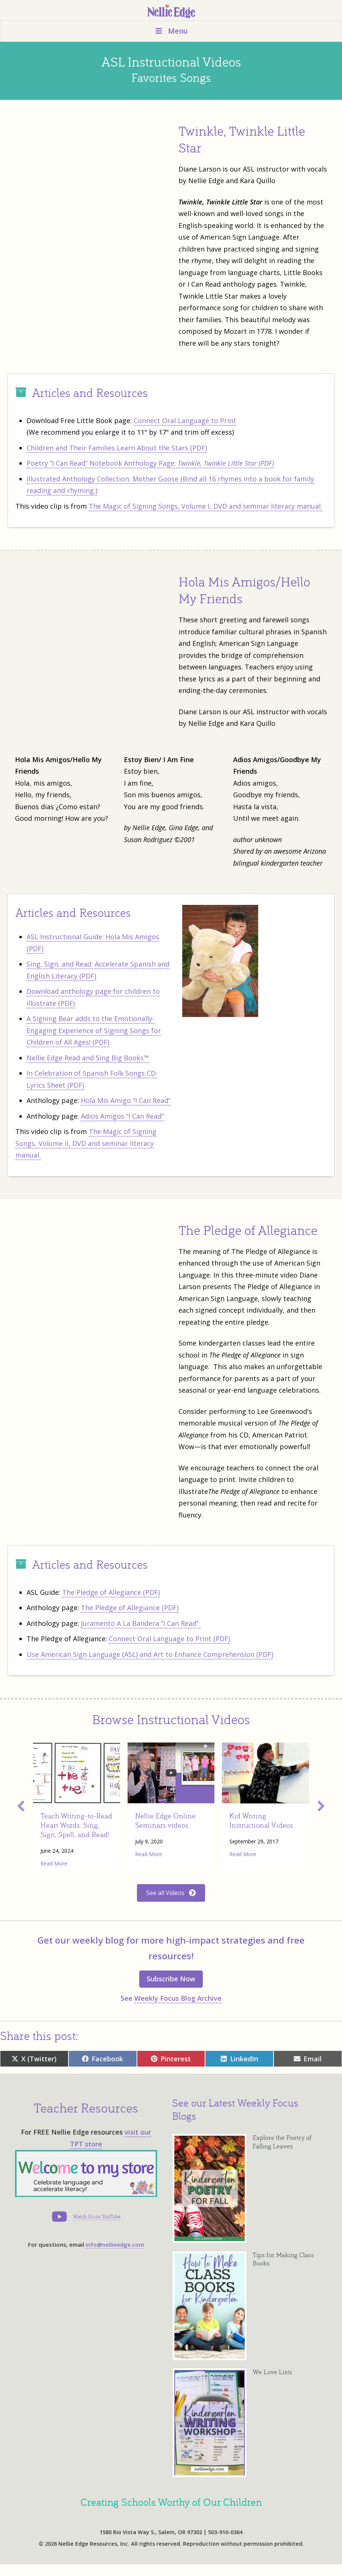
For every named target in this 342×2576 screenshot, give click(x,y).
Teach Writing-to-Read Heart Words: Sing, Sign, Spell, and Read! (76, 1825)
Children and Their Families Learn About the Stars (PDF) (117, 447)
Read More (53, 1863)
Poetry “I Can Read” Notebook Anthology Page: (150, 463)
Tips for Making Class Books (283, 2259)
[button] (21, 1806)
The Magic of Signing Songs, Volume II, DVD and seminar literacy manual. (85, 1143)
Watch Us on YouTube (96, 2216)
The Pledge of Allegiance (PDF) (111, 1592)
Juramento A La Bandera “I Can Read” (141, 1623)
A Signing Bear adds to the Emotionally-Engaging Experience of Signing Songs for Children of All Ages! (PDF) (94, 1030)
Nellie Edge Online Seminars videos (165, 1820)
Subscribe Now (171, 1978)
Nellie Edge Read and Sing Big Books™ (88, 1057)
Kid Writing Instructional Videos (261, 1820)
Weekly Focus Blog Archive (178, 1998)
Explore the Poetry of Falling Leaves (282, 2141)
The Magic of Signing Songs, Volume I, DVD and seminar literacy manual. (205, 506)
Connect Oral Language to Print (185, 420)
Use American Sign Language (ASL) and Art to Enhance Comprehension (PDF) (150, 1654)
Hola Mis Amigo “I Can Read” (126, 1100)
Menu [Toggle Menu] (170, 31)
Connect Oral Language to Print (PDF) (169, 1638)
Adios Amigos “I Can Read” (122, 1116)
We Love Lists (272, 2371)
